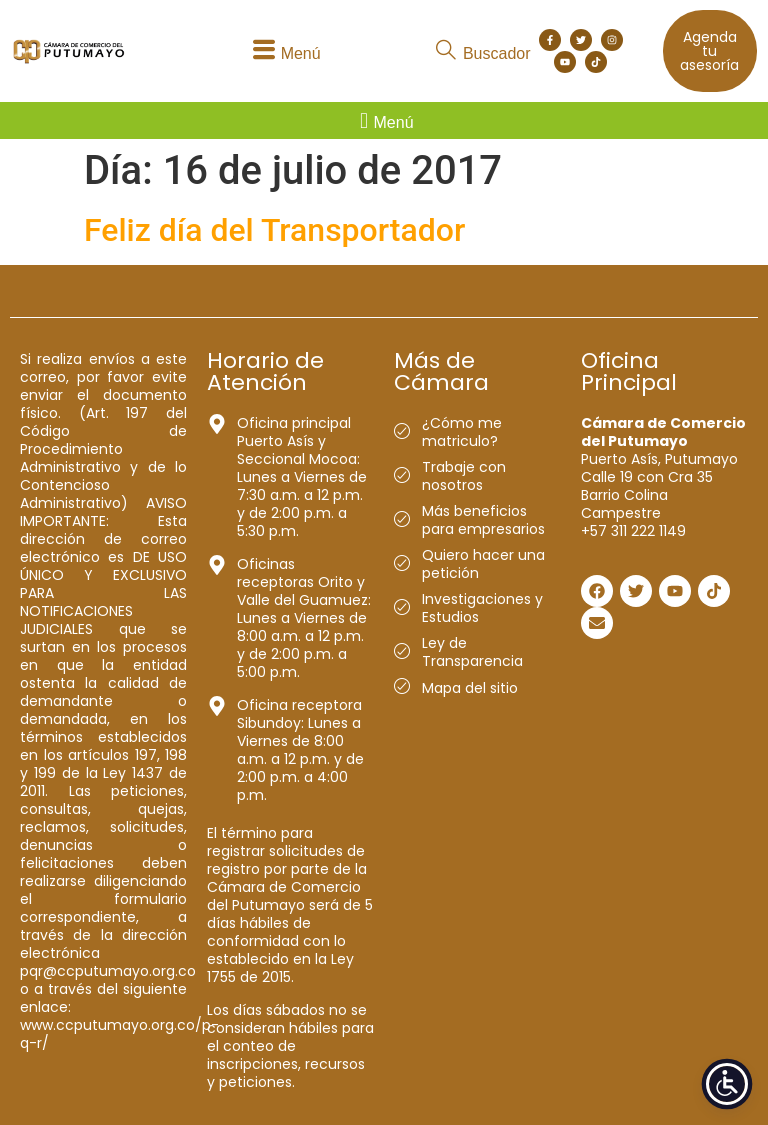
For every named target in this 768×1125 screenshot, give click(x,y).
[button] (284, 51)
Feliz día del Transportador (274, 230)
